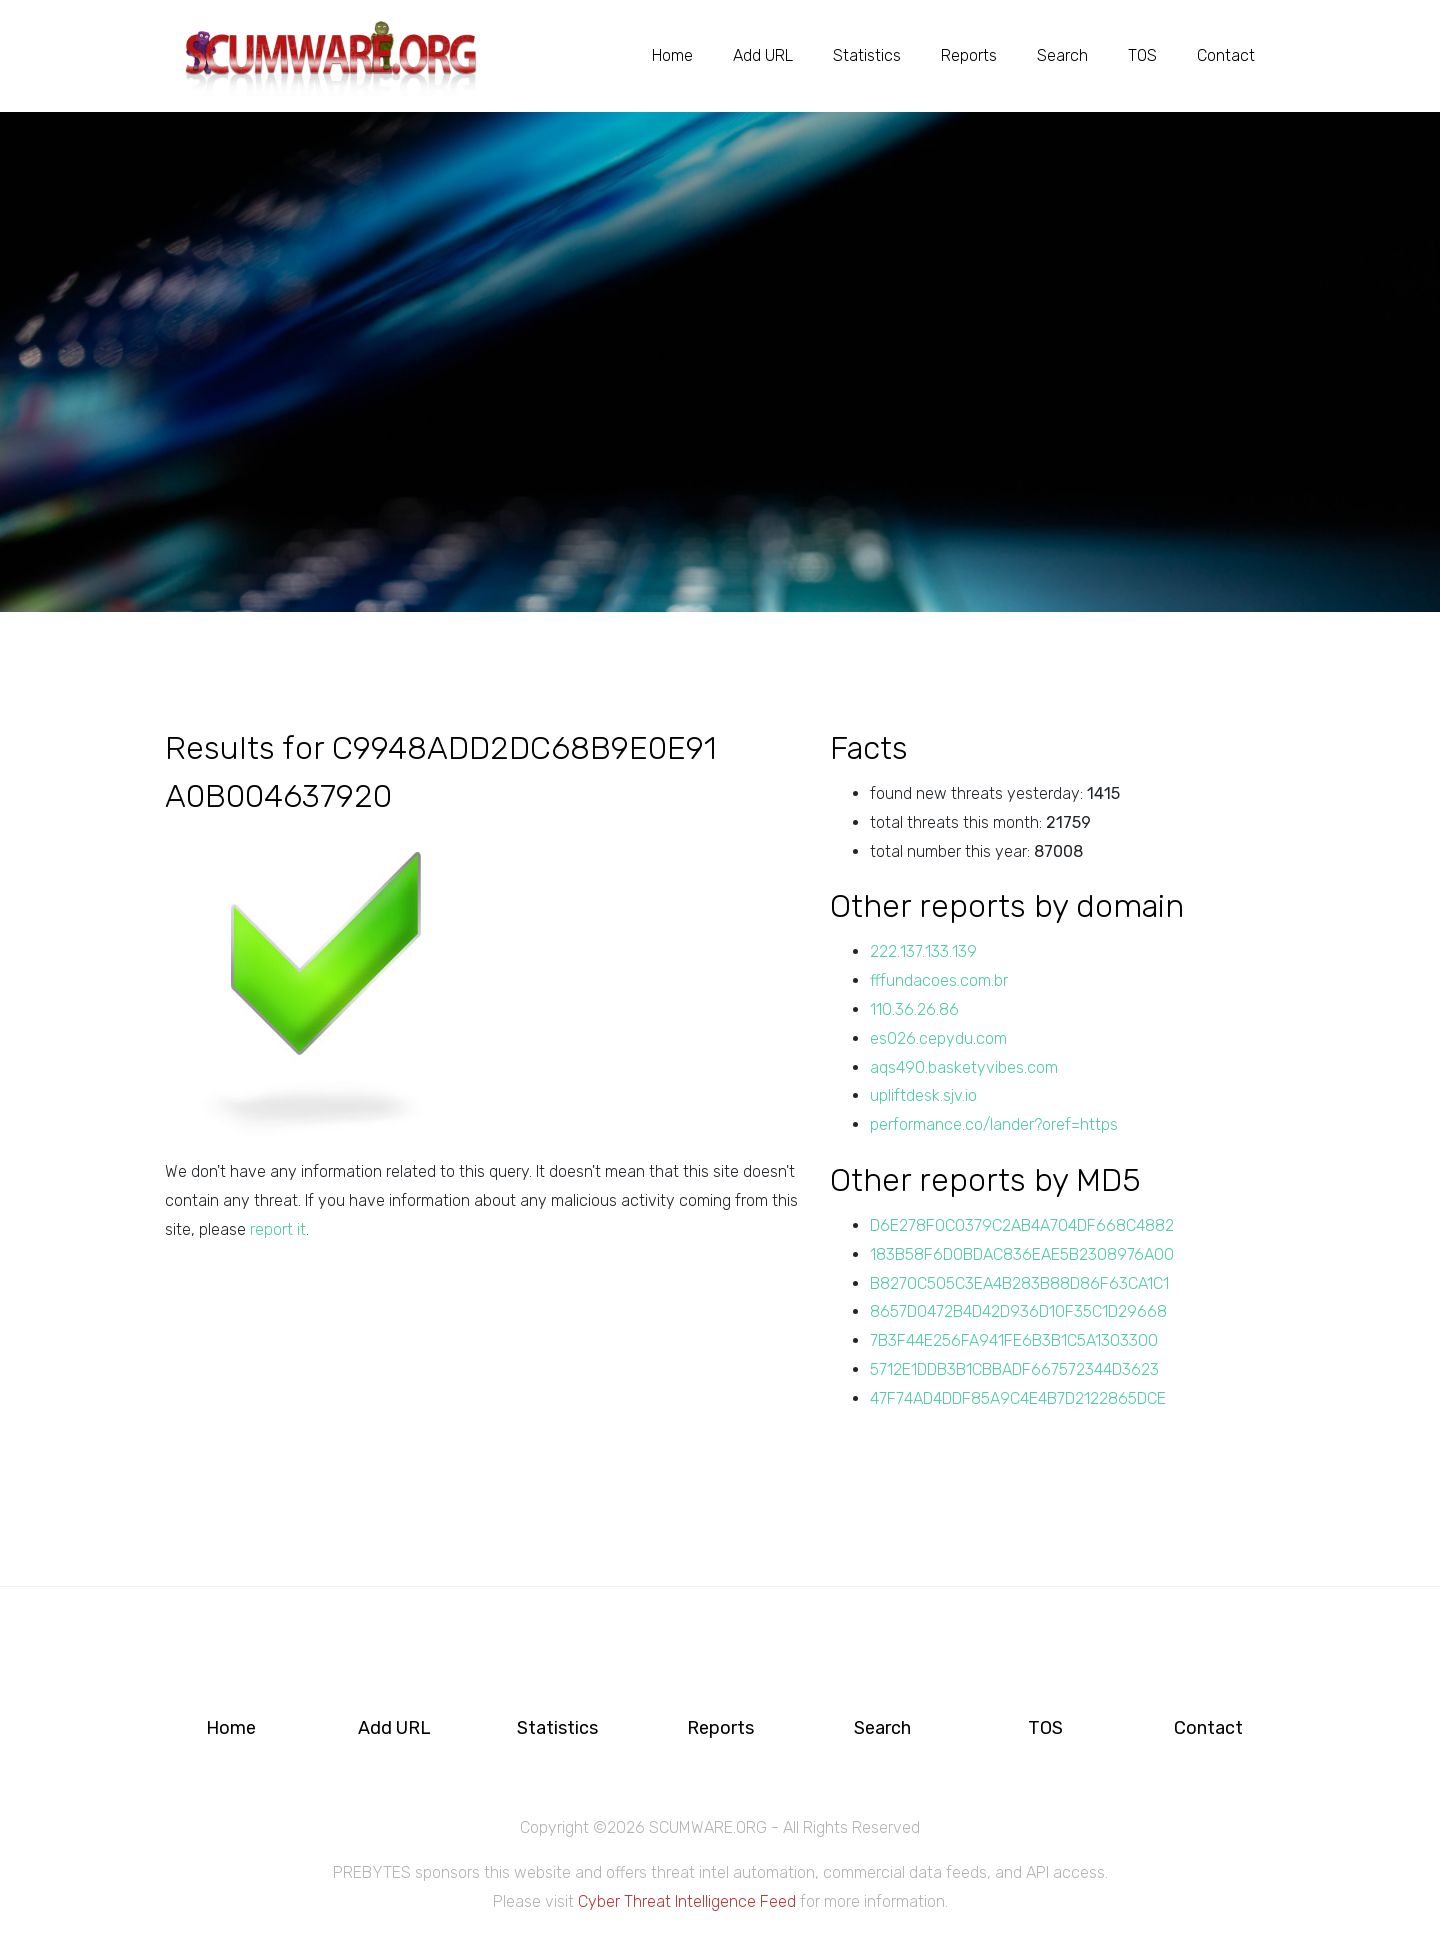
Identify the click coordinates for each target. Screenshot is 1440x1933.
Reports (969, 55)
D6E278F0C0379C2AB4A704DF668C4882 (1022, 1225)
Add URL (763, 55)
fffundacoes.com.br (939, 980)
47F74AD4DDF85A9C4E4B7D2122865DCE (1018, 1398)
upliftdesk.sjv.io (923, 1095)
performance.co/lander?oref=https (994, 1124)
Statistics (867, 55)
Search (1062, 55)
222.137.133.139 (923, 951)
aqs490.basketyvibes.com (964, 1067)
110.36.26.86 (914, 1009)
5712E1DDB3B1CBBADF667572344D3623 (1014, 1369)
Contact (1226, 55)
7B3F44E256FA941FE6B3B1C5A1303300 (1014, 1340)
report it (278, 1229)
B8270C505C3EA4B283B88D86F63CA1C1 (1019, 1283)
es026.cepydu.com (938, 1038)
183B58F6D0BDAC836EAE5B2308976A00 (1022, 1254)
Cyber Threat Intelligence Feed (687, 1901)
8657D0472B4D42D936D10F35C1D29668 (1018, 1311)
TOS (1142, 55)
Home (672, 55)
